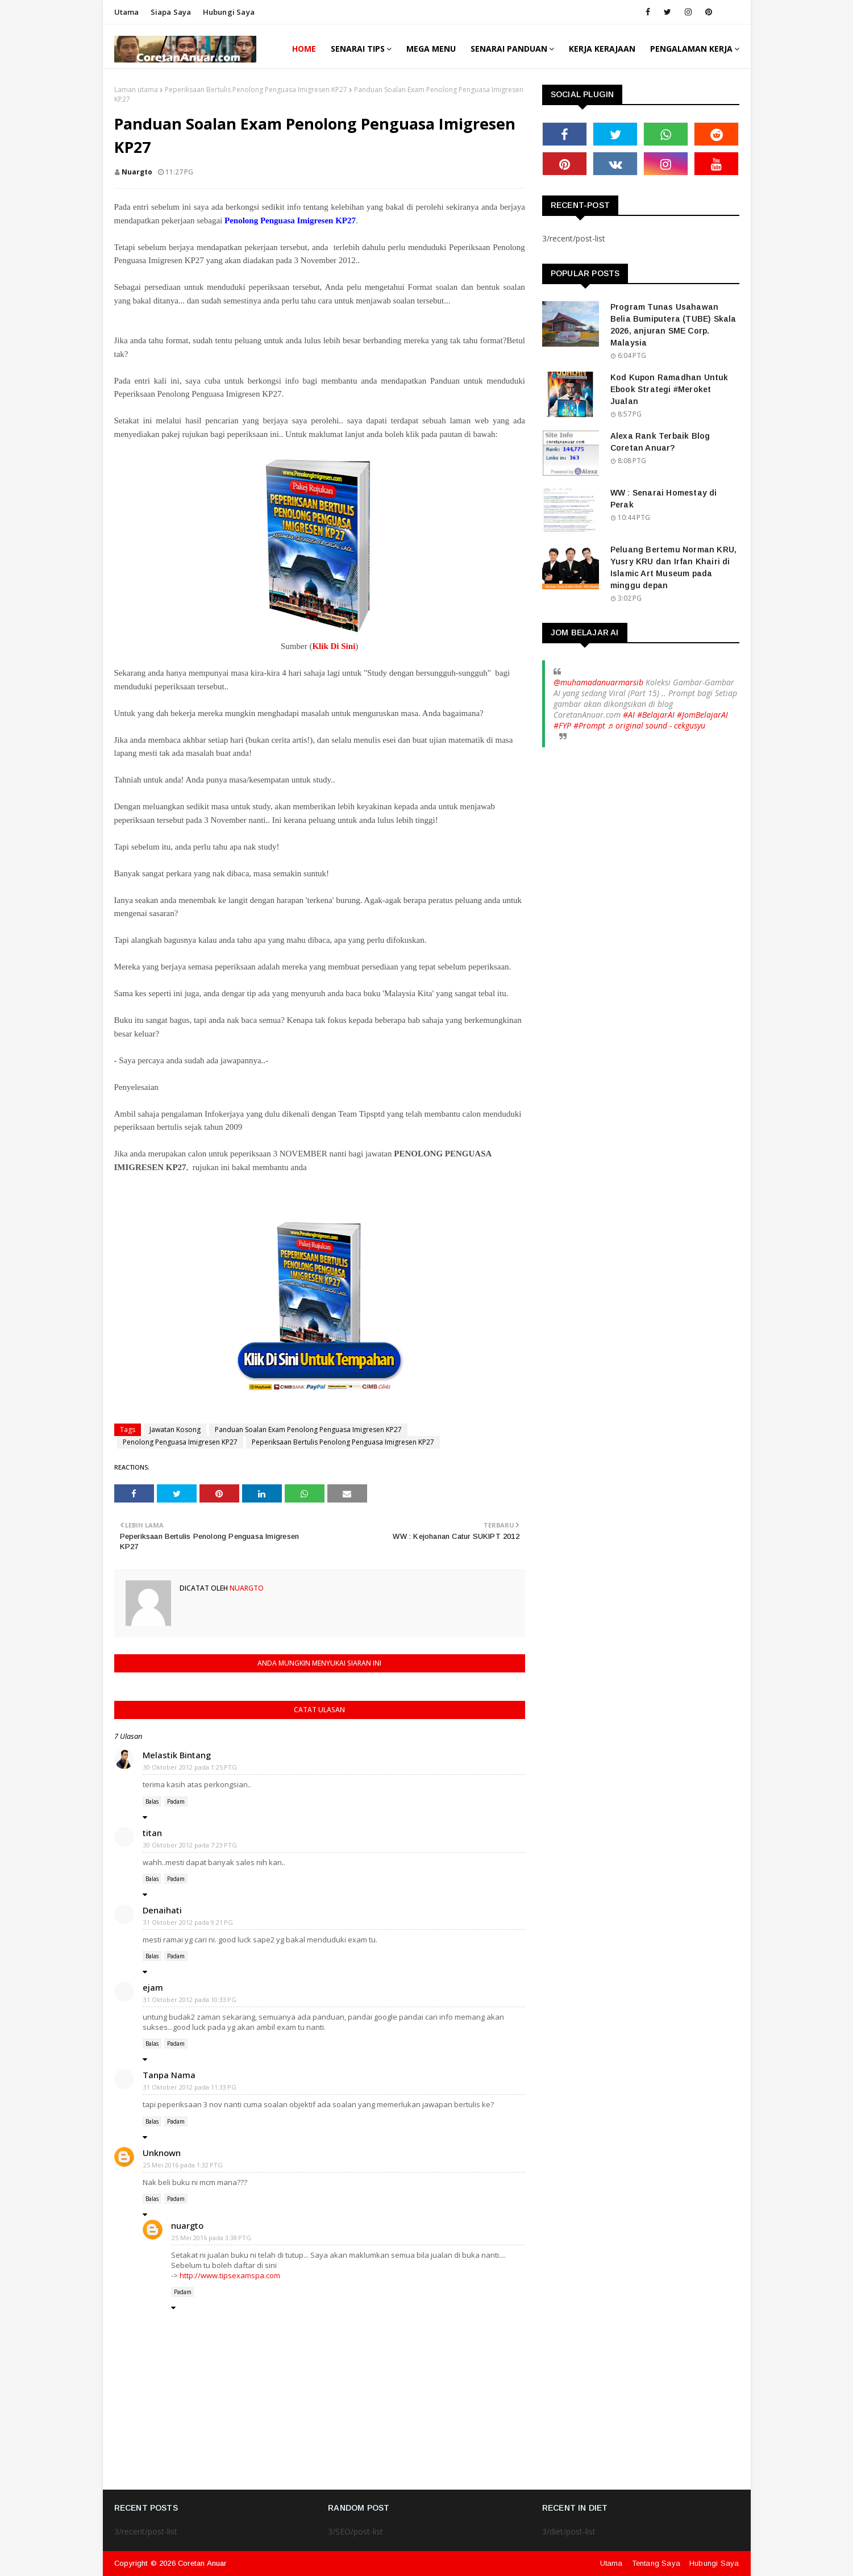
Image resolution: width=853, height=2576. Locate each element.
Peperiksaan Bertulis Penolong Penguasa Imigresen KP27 (256, 89)
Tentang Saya (656, 2563)
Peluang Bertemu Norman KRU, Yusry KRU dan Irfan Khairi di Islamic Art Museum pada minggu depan (673, 567)
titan (152, 1832)
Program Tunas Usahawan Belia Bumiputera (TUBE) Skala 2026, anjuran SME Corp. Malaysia (673, 324)
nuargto (137, 172)
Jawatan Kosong (175, 1429)
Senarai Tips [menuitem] (358, 48)
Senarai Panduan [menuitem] (509, 48)
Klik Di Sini (333, 646)
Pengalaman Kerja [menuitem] (691, 48)
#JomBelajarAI (702, 714)
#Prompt (589, 725)
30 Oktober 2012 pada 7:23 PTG (190, 1845)
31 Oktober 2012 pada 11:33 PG (189, 2087)
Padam (176, 1801)
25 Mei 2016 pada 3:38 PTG (211, 2237)
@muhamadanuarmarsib (598, 682)
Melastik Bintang (177, 1755)
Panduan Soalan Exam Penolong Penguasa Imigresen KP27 (308, 1429)
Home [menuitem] (304, 48)
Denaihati (162, 1910)
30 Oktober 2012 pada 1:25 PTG (190, 1767)
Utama (126, 12)
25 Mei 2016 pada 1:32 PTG (183, 2165)
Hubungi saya (229, 12)
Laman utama (136, 89)
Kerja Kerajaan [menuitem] (602, 48)
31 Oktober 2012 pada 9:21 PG (188, 1922)
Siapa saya (171, 12)
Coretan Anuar (202, 2563)
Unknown (162, 2152)
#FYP (562, 725)
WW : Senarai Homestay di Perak (663, 498)
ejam (153, 1987)
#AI (629, 714)
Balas (152, 1801)
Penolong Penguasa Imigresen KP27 (180, 1442)
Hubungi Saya (714, 2563)
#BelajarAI (656, 714)
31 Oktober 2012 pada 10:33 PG (189, 1999)
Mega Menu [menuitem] (431, 48)
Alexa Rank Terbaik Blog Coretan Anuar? (660, 441)
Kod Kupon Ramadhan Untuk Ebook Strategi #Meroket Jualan (669, 389)
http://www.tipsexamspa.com (230, 2275)
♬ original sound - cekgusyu (656, 725)
